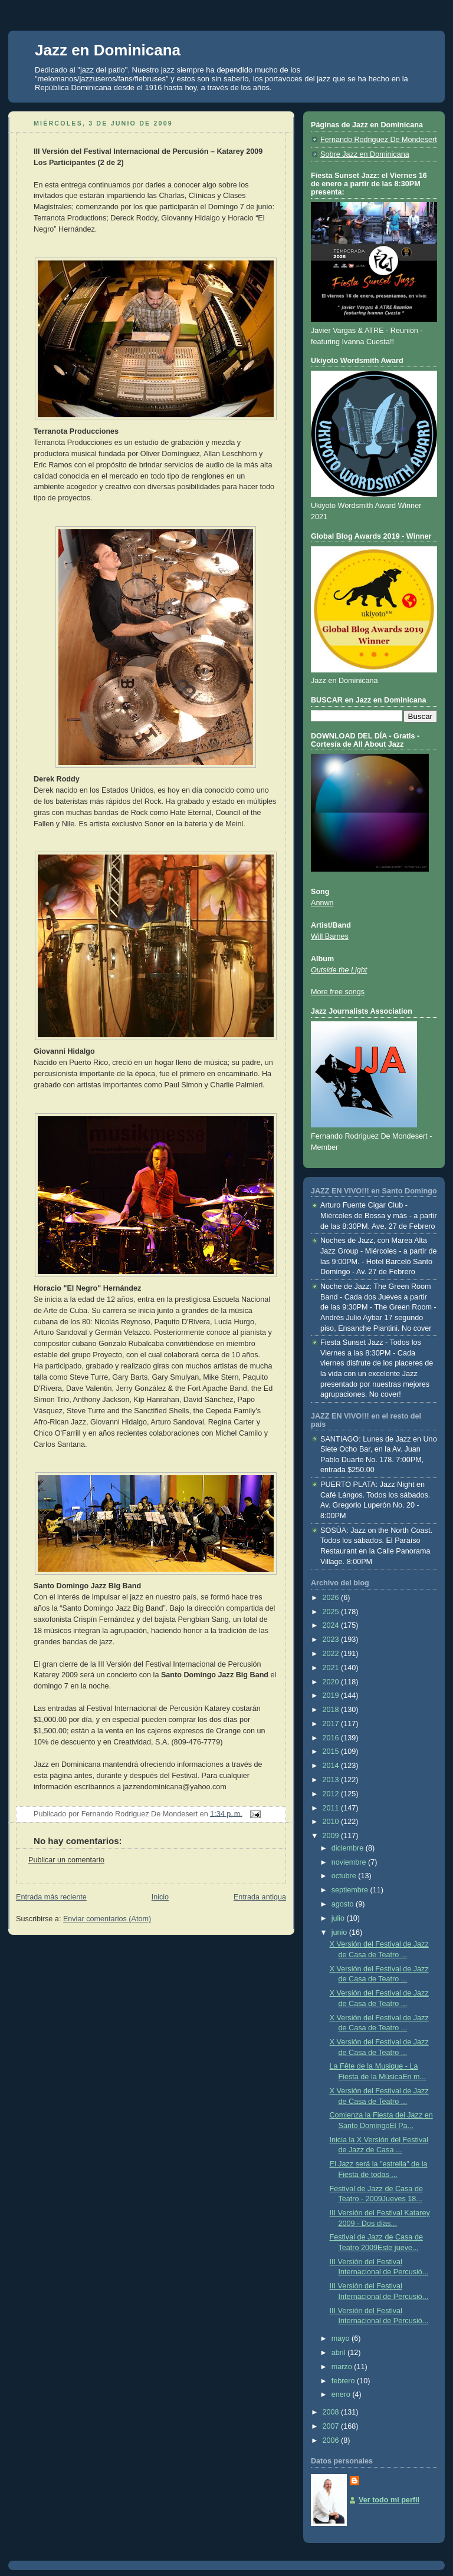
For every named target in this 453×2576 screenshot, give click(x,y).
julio (339, 1918)
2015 (332, 1751)
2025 (332, 1612)
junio (340, 1932)
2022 (332, 1654)
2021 (332, 1668)
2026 (332, 1598)
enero (342, 2394)
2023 (332, 1639)
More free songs (338, 992)
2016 (332, 1738)
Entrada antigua (260, 1897)
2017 (332, 1724)
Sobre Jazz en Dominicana (364, 154)
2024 (332, 1625)
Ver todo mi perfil (389, 2500)
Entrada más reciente (51, 1897)
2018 (332, 1710)
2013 (332, 1780)
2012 (332, 1794)
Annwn (322, 903)
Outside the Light (339, 970)
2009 (332, 1836)
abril (339, 2353)
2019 (332, 1695)
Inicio (160, 1897)
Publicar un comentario (66, 1860)
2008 (332, 2412)
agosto (343, 1904)
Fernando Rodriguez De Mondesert (378, 140)
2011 (332, 1808)
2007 (332, 2426)
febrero (344, 2381)
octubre (345, 1876)
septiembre (350, 1890)
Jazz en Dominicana (107, 50)
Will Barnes (330, 936)
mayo (341, 2338)
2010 (332, 1822)
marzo (342, 2367)
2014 (332, 1766)
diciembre (348, 1848)
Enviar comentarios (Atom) (107, 1919)
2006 (332, 2440)
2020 (332, 1682)
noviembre (349, 1862)
